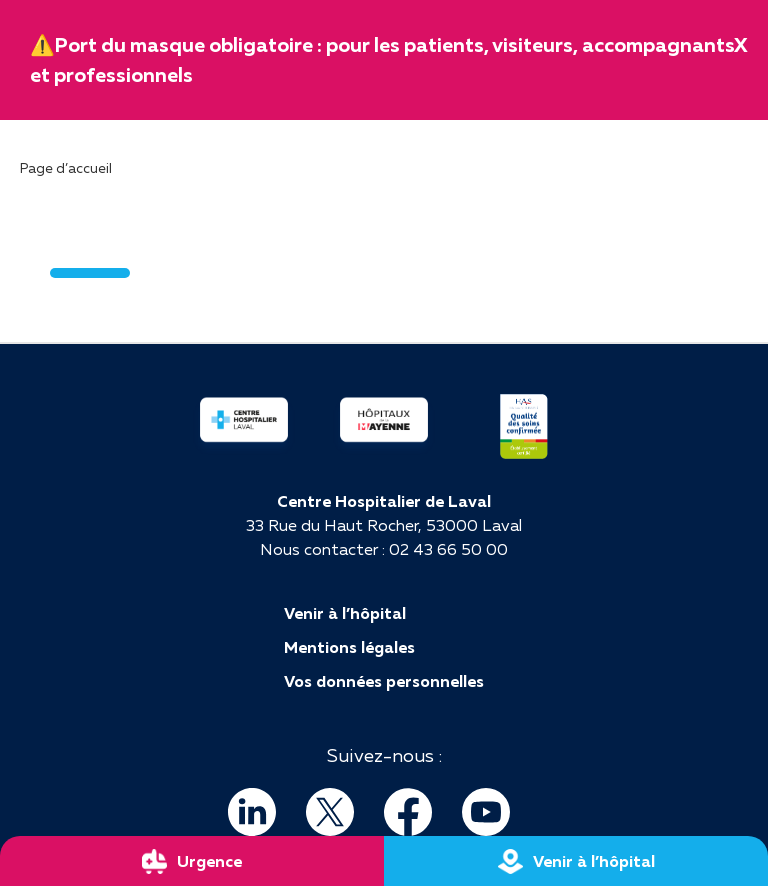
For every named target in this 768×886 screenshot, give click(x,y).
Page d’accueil (66, 168)
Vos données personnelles (384, 681)
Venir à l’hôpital (345, 613)
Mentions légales (349, 647)
